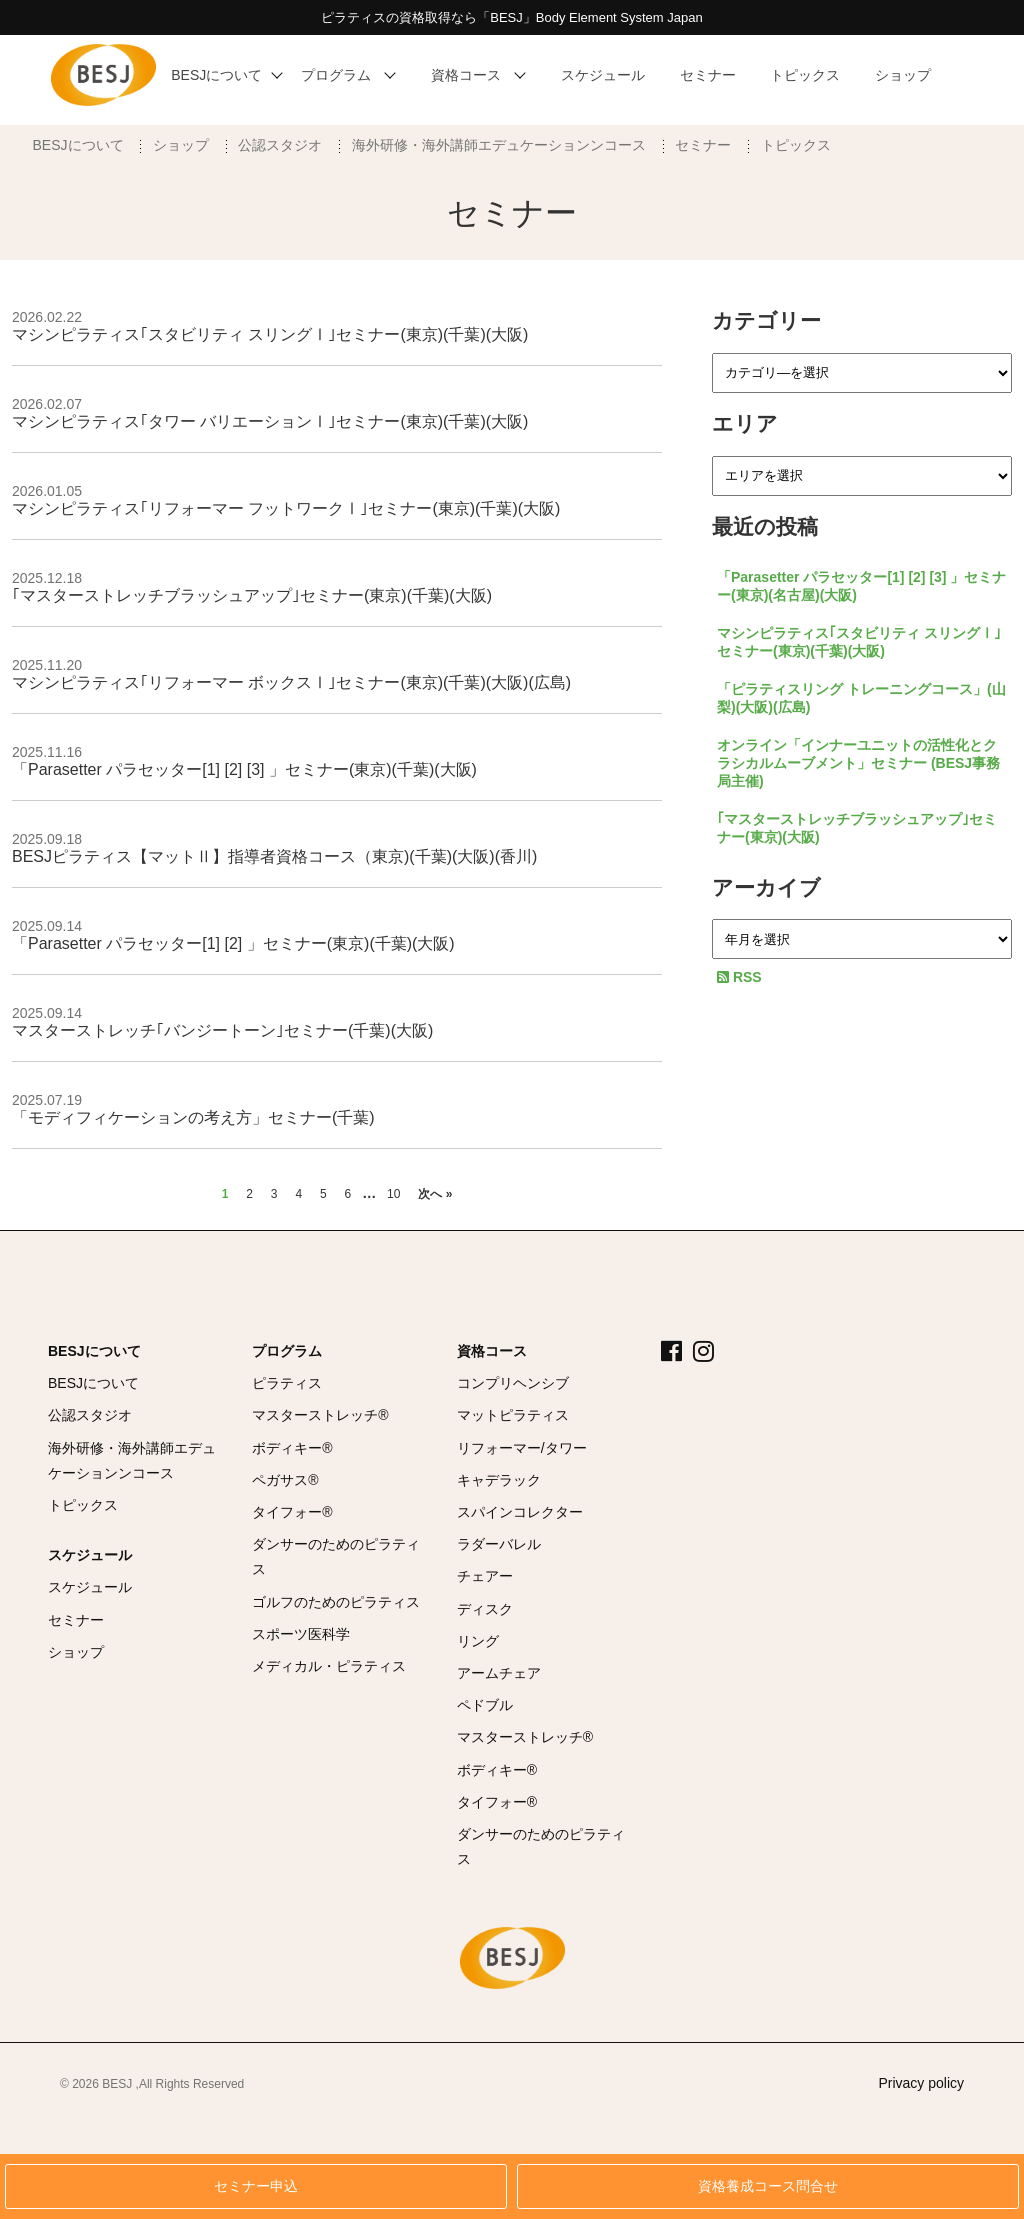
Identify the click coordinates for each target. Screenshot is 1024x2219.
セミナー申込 (256, 2186)
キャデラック (499, 1480)
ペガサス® (285, 1480)
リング (478, 1641)
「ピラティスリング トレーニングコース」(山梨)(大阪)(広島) (861, 698)
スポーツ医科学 (301, 1634)
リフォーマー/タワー (522, 1448)
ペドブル (485, 1705)
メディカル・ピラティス (329, 1666)
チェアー (485, 1576)
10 (393, 1194)
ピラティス (287, 1383)
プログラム (287, 1351)
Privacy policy (921, 2083)
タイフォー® (292, 1512)
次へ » (435, 1194)
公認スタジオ (280, 145)
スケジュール (90, 1555)
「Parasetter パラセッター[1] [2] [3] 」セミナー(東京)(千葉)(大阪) (244, 769)
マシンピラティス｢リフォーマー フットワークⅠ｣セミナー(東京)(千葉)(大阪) (286, 508)
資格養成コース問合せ (768, 2186)
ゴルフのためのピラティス (336, 1602)
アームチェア (499, 1673)
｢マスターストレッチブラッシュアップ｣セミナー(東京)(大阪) (857, 828)
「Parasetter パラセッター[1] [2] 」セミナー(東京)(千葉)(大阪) (233, 943)
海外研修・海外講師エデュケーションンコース (499, 145)
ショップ (181, 145)
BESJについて (78, 145)
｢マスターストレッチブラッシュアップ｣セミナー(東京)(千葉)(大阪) (252, 595)
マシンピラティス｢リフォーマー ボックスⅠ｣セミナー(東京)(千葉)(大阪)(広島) (291, 682)
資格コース (492, 1351)
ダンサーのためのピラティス (336, 1556)
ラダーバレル (499, 1544)
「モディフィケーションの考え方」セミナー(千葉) (193, 1117)
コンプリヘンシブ (513, 1383)
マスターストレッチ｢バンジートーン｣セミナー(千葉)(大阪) (222, 1030)
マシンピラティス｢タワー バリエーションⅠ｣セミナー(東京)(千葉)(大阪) (270, 421)
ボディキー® (292, 1448)
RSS (739, 977)
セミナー (703, 145)
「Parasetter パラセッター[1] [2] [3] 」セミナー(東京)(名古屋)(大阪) (861, 586)
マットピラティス (513, 1415)
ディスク (485, 1609)
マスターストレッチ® (320, 1415)
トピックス (796, 145)
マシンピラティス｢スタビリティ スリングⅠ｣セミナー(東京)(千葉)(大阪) (270, 334)
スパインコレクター (520, 1512)
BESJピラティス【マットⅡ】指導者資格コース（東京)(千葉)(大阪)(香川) (274, 856)
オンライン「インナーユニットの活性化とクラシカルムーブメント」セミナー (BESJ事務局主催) (858, 763)
